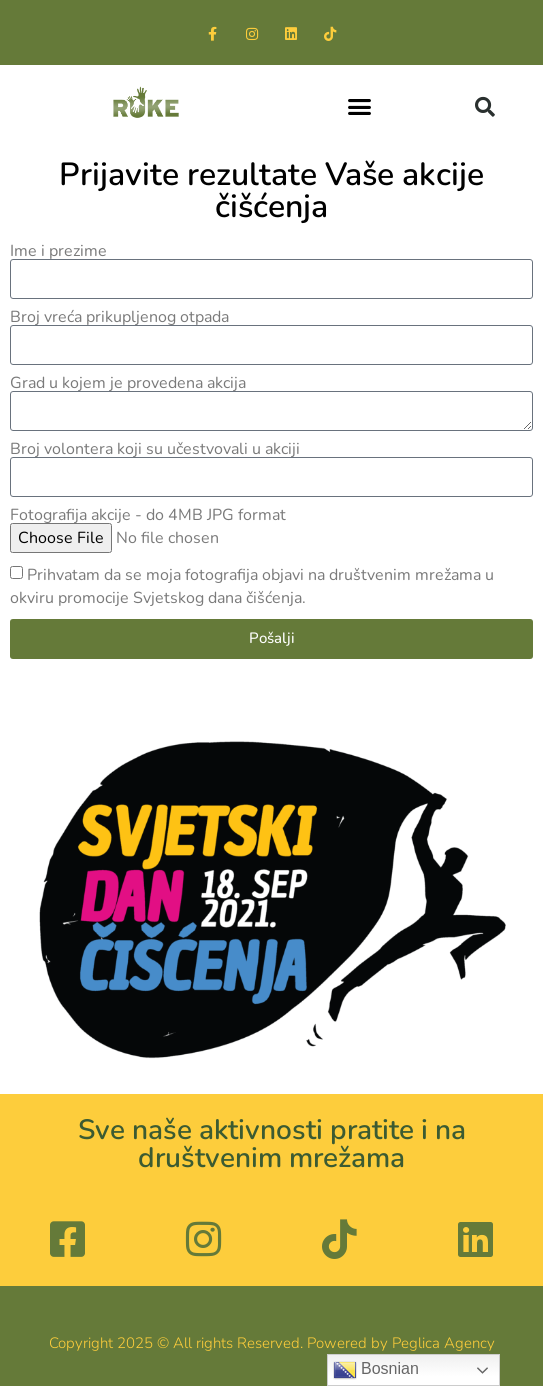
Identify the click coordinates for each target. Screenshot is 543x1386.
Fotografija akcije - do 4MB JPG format (148, 515)
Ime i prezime (58, 251)
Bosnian (376, 1370)
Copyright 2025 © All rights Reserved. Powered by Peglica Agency (272, 1343)
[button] (360, 107)
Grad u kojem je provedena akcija (128, 383)
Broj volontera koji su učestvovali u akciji (155, 449)
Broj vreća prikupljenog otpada (119, 317)
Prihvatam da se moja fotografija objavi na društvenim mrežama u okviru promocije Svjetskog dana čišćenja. (252, 586)
